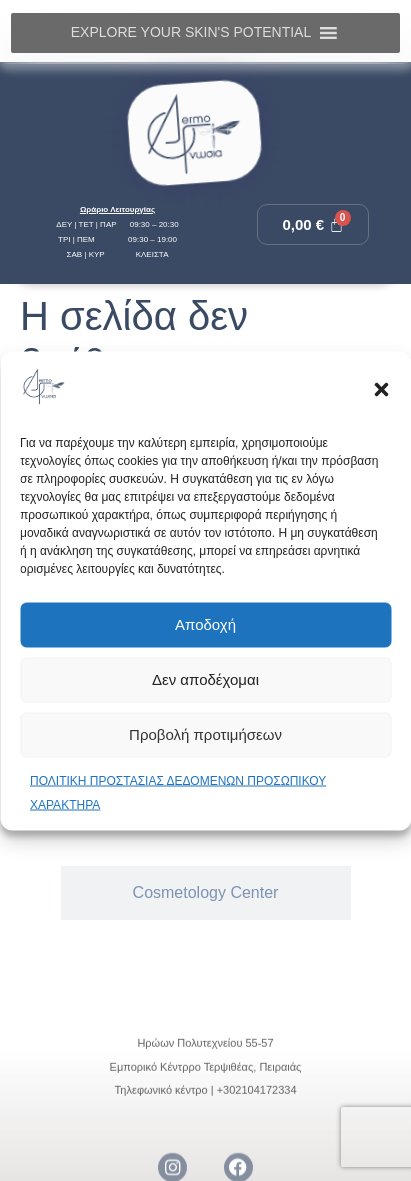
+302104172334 (257, 1149)
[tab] (206, 893)
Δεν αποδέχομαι (205, 679)
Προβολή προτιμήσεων (205, 734)
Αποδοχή (205, 624)
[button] (381, 390)
